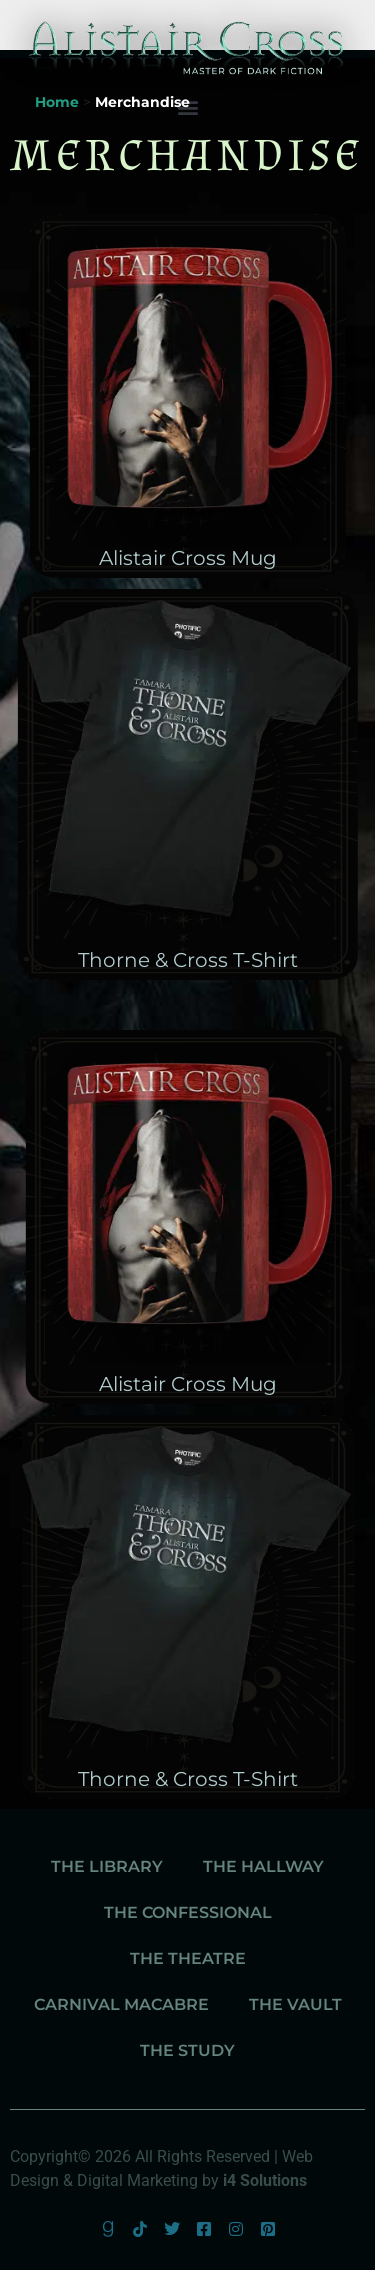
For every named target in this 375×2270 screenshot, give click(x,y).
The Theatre (188, 1958)
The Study (187, 2050)
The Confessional (188, 1912)
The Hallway (263, 1866)
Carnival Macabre (121, 2004)
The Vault (295, 2004)
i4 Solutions (265, 2180)
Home (57, 102)
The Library (107, 1866)
